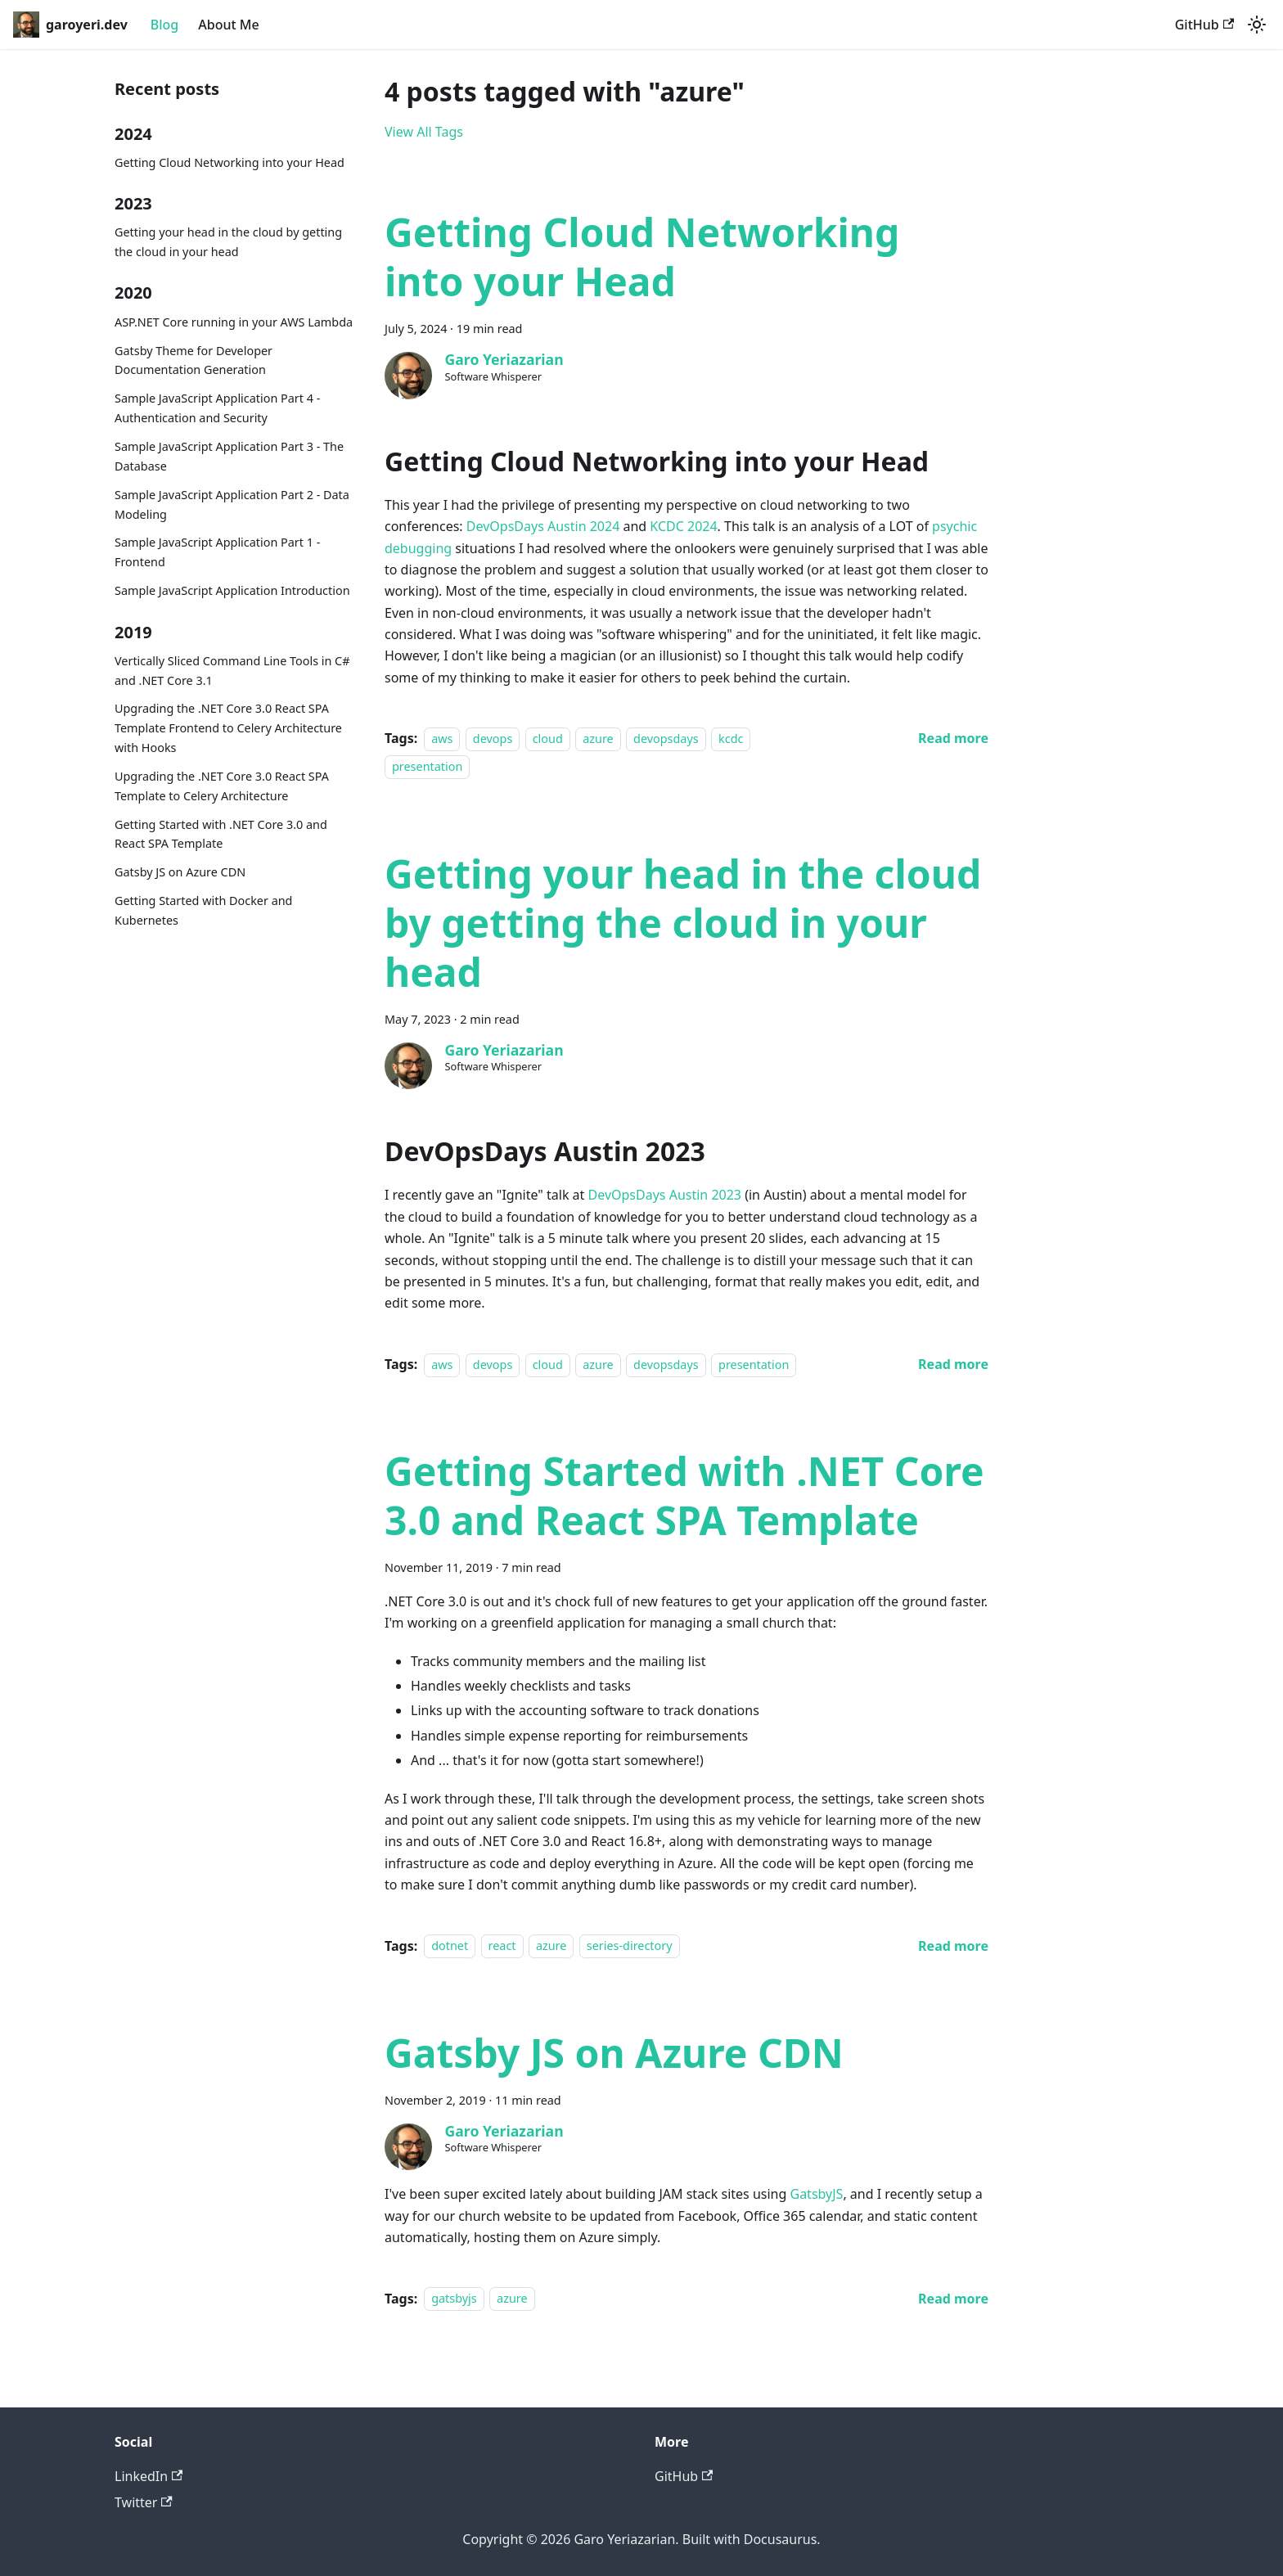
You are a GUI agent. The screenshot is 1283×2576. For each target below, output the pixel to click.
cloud (548, 738)
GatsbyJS (816, 2194)
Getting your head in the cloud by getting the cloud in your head (228, 241)
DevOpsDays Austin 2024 (543, 526)
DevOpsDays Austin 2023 (665, 1195)
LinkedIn (148, 2476)
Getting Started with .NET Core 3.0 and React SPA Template (221, 834)
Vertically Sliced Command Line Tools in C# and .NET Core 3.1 (232, 670)
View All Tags (424, 132)
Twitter (144, 2502)
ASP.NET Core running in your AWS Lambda (234, 322)
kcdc (730, 738)
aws (441, 738)
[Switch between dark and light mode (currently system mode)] (1257, 24)
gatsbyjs (454, 2299)
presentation (427, 767)
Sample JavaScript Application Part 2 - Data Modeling (232, 504)
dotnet (449, 1946)
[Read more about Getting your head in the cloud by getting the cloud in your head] (953, 1364)
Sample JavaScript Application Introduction (232, 590)
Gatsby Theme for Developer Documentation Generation (193, 360)
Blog (164, 25)
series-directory (630, 1946)
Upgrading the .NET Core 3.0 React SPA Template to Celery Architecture (222, 786)
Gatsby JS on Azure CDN (180, 872)
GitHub (1204, 25)
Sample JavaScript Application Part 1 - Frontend (217, 552)
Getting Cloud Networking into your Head (229, 162)
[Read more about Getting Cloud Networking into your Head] (953, 738)
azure (598, 738)
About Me (228, 25)
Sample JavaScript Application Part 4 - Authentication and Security (217, 408)
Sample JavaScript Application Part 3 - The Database (229, 456)
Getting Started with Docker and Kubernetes (203, 910)
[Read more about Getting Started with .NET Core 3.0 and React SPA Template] (953, 1946)
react (502, 1946)
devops (492, 738)
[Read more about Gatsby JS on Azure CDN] (953, 2299)
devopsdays (666, 738)
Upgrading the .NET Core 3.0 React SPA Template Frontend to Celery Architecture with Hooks (228, 727)
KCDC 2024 (683, 526)
